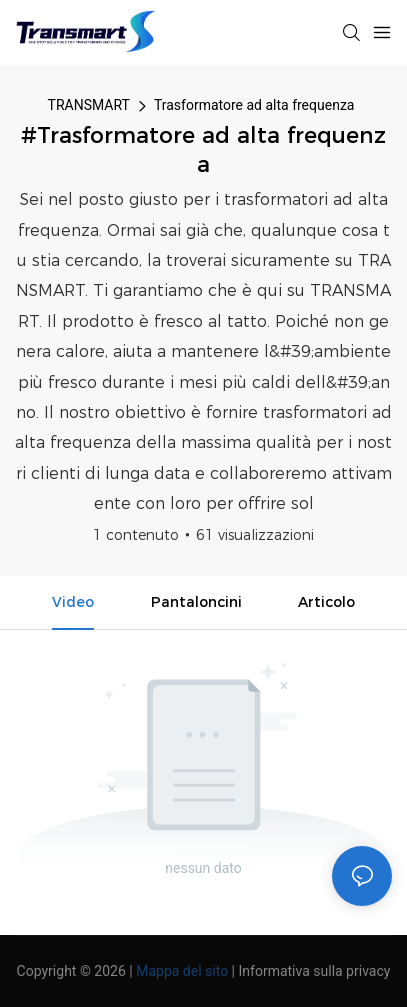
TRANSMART (89, 105)
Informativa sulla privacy (315, 971)
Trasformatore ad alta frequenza (254, 105)
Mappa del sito (182, 971)
